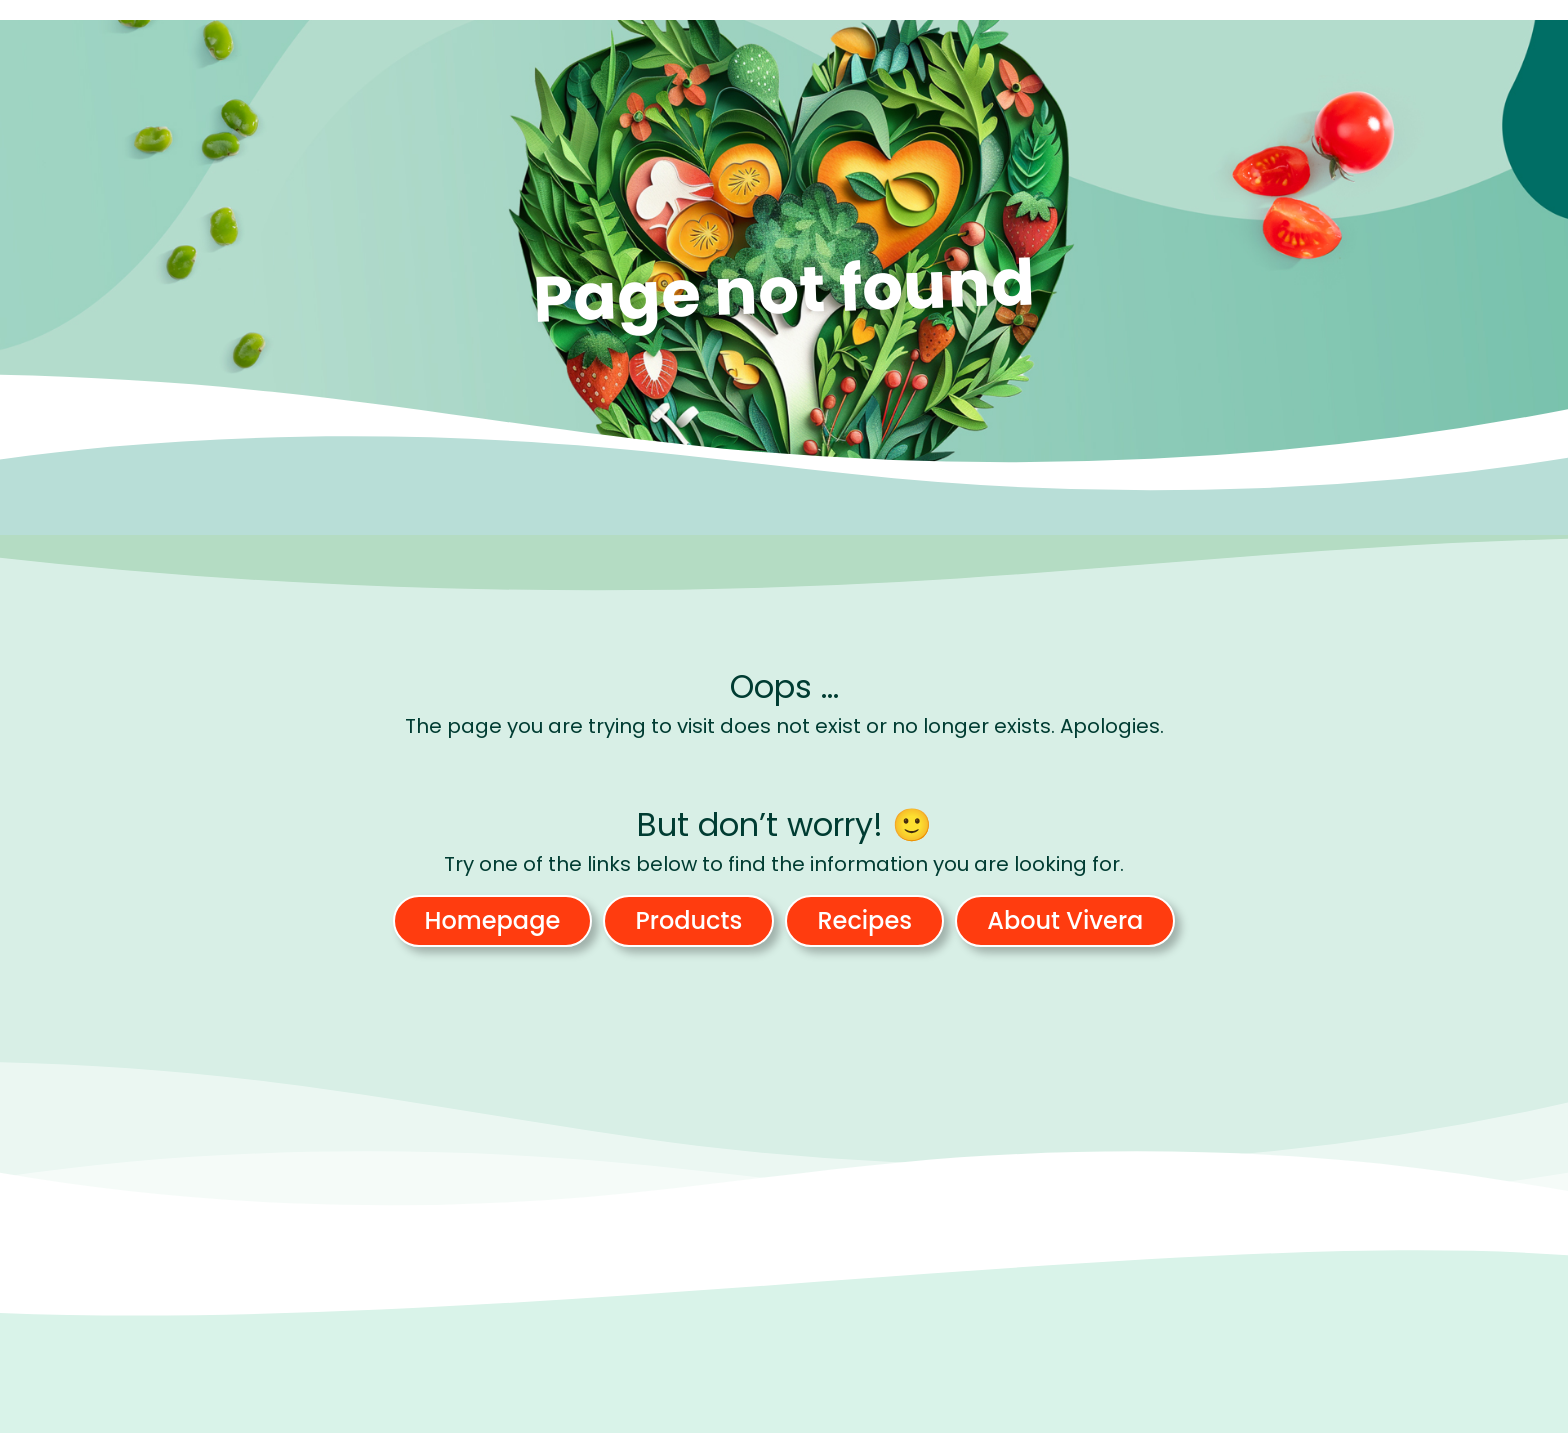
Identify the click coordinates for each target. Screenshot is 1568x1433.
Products (688, 920)
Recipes (864, 920)
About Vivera (1065, 920)
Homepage (493, 920)
